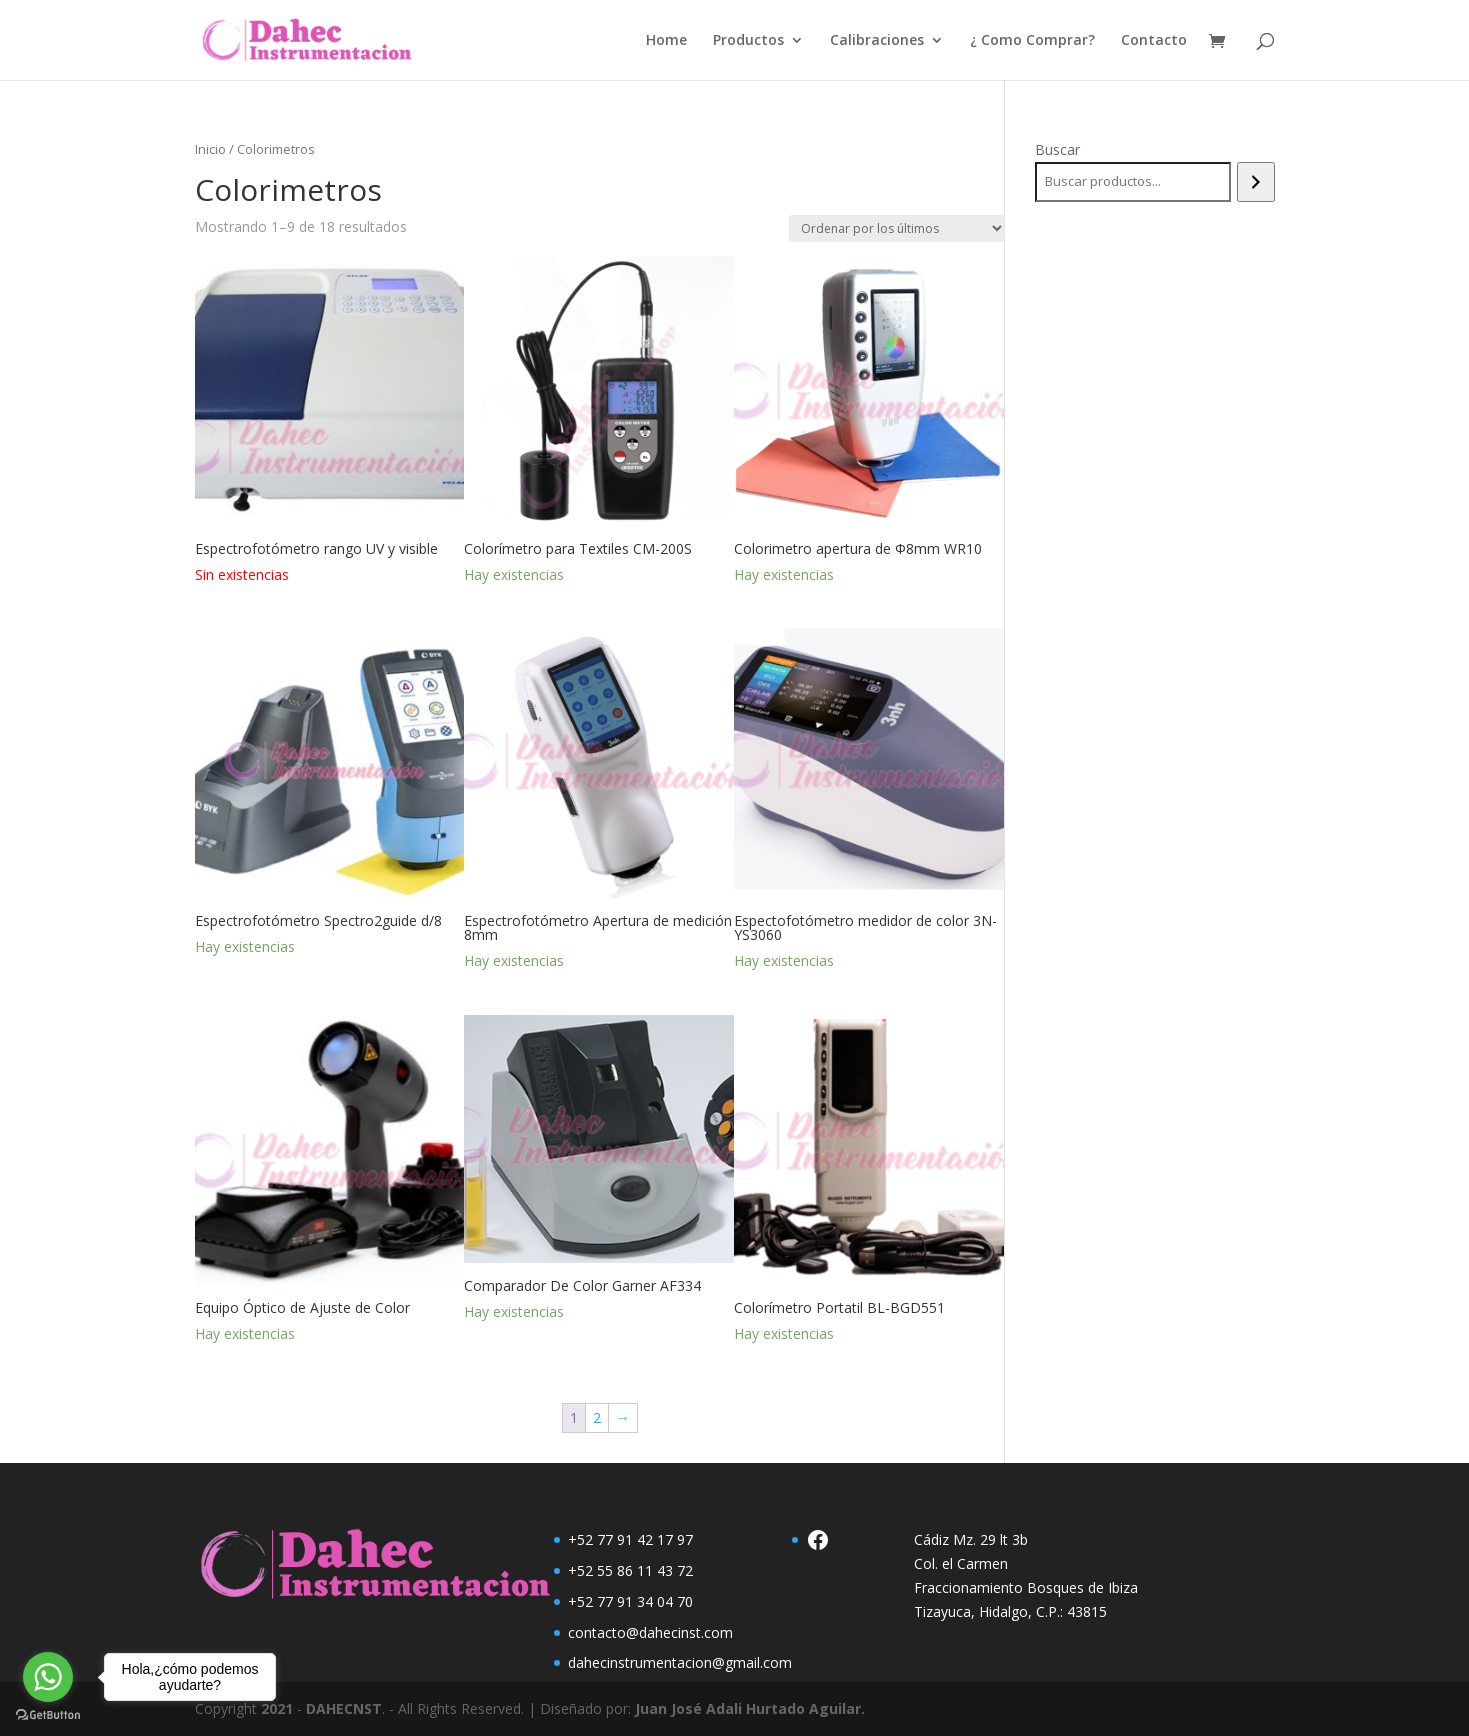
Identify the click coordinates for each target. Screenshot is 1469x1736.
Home (666, 41)
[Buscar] (1255, 182)
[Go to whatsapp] (48, 1677)
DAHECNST (344, 1708)
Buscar (1057, 149)
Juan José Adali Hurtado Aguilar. (750, 1708)
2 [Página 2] (597, 1417)
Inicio (210, 149)
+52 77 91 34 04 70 (630, 1601)
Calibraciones (877, 41)
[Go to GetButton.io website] (48, 1715)
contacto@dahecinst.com (650, 1632)
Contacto (1154, 41)
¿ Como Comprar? (1032, 41)
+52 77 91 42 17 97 (630, 1539)
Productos (748, 41)
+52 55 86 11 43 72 (630, 1570)
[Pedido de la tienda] (897, 228)
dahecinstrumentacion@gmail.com (680, 1662)
